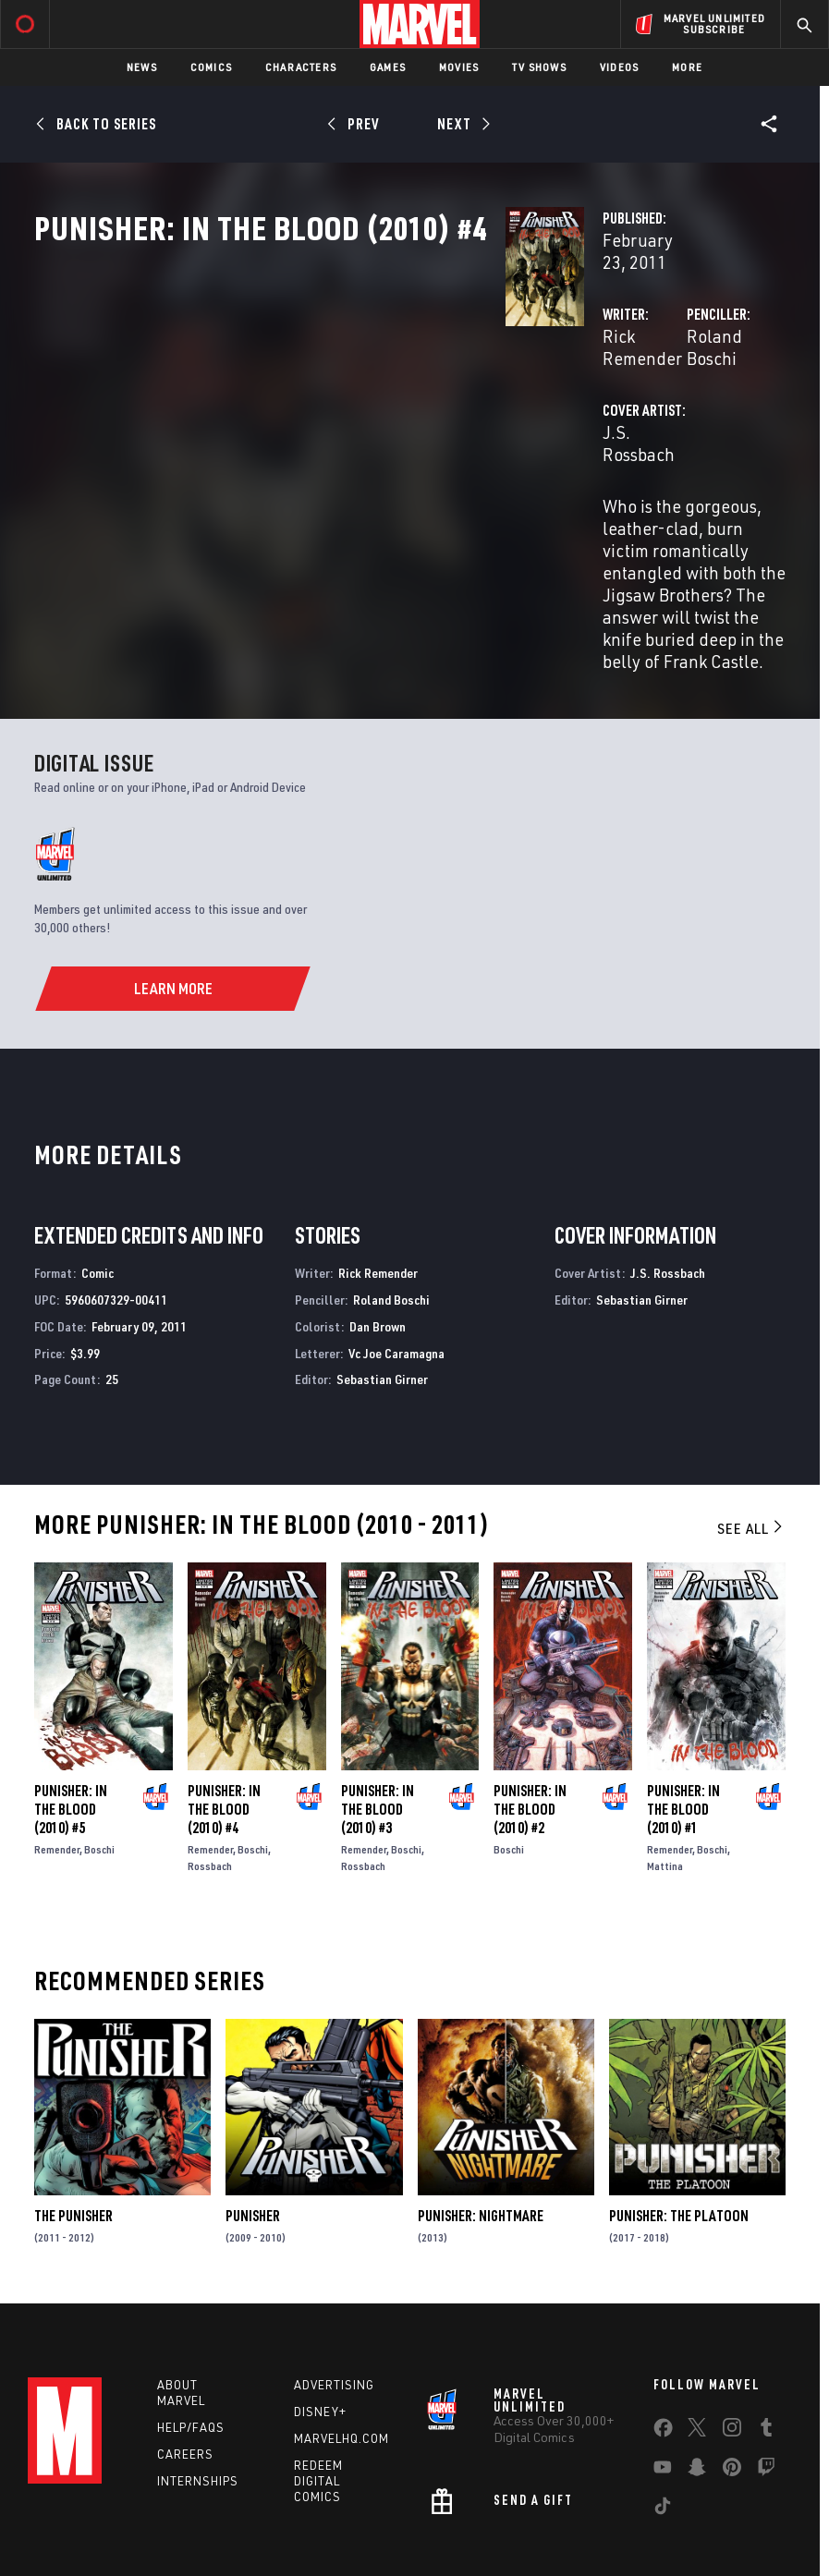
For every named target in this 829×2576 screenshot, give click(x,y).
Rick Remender (330, 395)
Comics (211, 67)
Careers (185, 2358)
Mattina (665, 1770)
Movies (459, 67)
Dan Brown (377, 1230)
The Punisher (73, 2119)
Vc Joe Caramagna (396, 1257)
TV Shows (539, 67)
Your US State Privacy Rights (290, 2517)
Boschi (99, 1753)
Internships (197, 2384)
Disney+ (320, 2315)
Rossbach (210, 1770)
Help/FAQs (191, 2331)
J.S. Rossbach (324, 469)
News (142, 67)
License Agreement (721, 2517)
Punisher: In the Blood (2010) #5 (70, 1713)
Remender (56, 1753)
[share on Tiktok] (662, 2413)
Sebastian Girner (382, 1284)
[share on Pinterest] (732, 2374)
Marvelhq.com (341, 2342)
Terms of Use (83, 2517)
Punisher (253, 2119)
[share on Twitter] (697, 2335)
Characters (300, 67)
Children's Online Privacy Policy (577, 2517)
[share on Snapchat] (697, 2374)
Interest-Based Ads (364, 2539)
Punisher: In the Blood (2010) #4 (224, 1713)
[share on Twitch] (766, 2374)
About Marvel (181, 2296)
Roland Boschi (575, 395)
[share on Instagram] (732, 2335)
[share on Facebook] (663, 2336)
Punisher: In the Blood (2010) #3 (377, 1713)
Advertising (334, 2288)
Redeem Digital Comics (318, 2385)
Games (388, 67)
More (687, 67)
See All (751, 1432)
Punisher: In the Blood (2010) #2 (530, 1713)
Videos (619, 67)
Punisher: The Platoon (679, 2119)
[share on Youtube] (662, 2374)
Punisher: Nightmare (480, 2119)
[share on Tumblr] (766, 2335)
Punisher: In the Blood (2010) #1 (683, 1713)
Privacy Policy (167, 2517)
